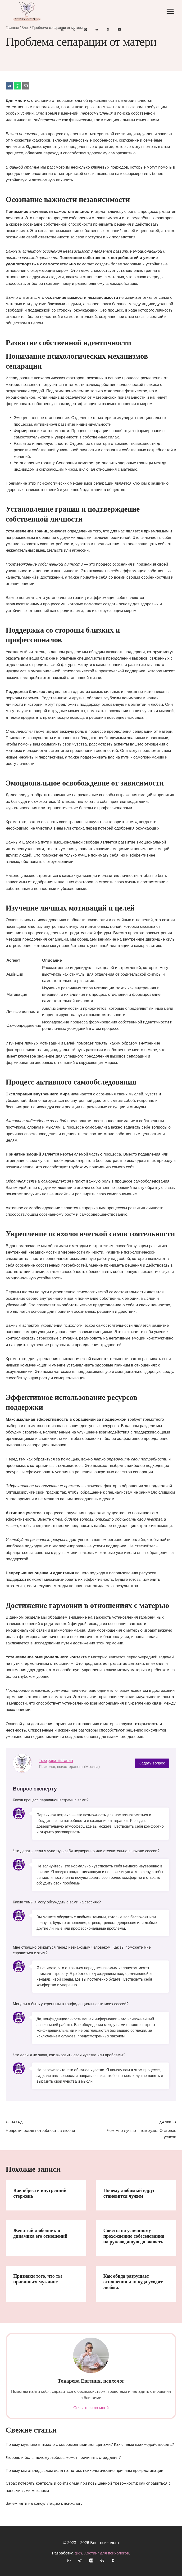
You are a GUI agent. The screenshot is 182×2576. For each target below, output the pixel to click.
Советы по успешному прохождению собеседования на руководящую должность (133, 2236)
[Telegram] (74, 29)
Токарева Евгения (57, 1760)
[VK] (9, 85)
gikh (78, 2553)
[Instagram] (85, 29)
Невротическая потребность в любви (46, 2126)
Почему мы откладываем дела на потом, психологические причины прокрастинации (84, 2470)
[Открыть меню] (170, 11)
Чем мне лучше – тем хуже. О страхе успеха (135, 2129)
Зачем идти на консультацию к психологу (44, 2503)
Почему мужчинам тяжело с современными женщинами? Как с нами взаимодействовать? (90, 2444)
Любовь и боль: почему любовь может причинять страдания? (63, 2457)
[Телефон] (108, 29)
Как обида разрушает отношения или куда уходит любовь (133, 2281)
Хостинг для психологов (106, 2553)
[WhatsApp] (63, 29)
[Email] (119, 29)
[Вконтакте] (97, 29)
